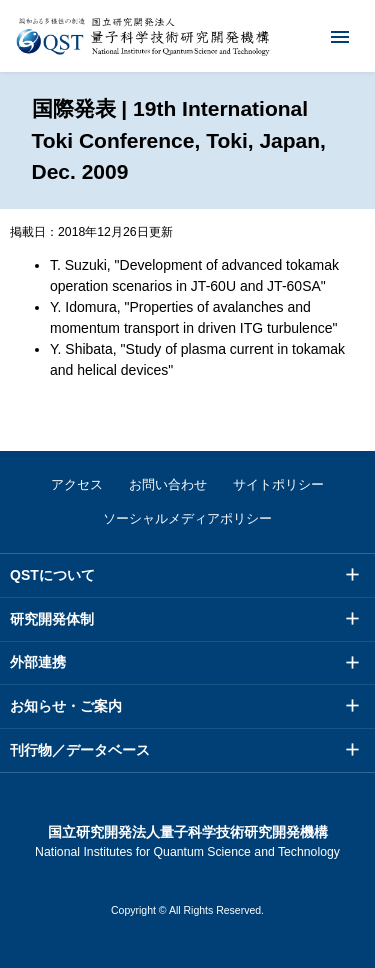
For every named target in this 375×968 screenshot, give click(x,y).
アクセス (77, 484)
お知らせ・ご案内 (66, 706)
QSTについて (52, 575)
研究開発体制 (52, 619)
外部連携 (38, 662)
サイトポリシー (278, 484)
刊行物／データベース (80, 750)
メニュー (327, 36)
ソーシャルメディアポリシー (187, 518)
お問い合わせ (168, 484)
